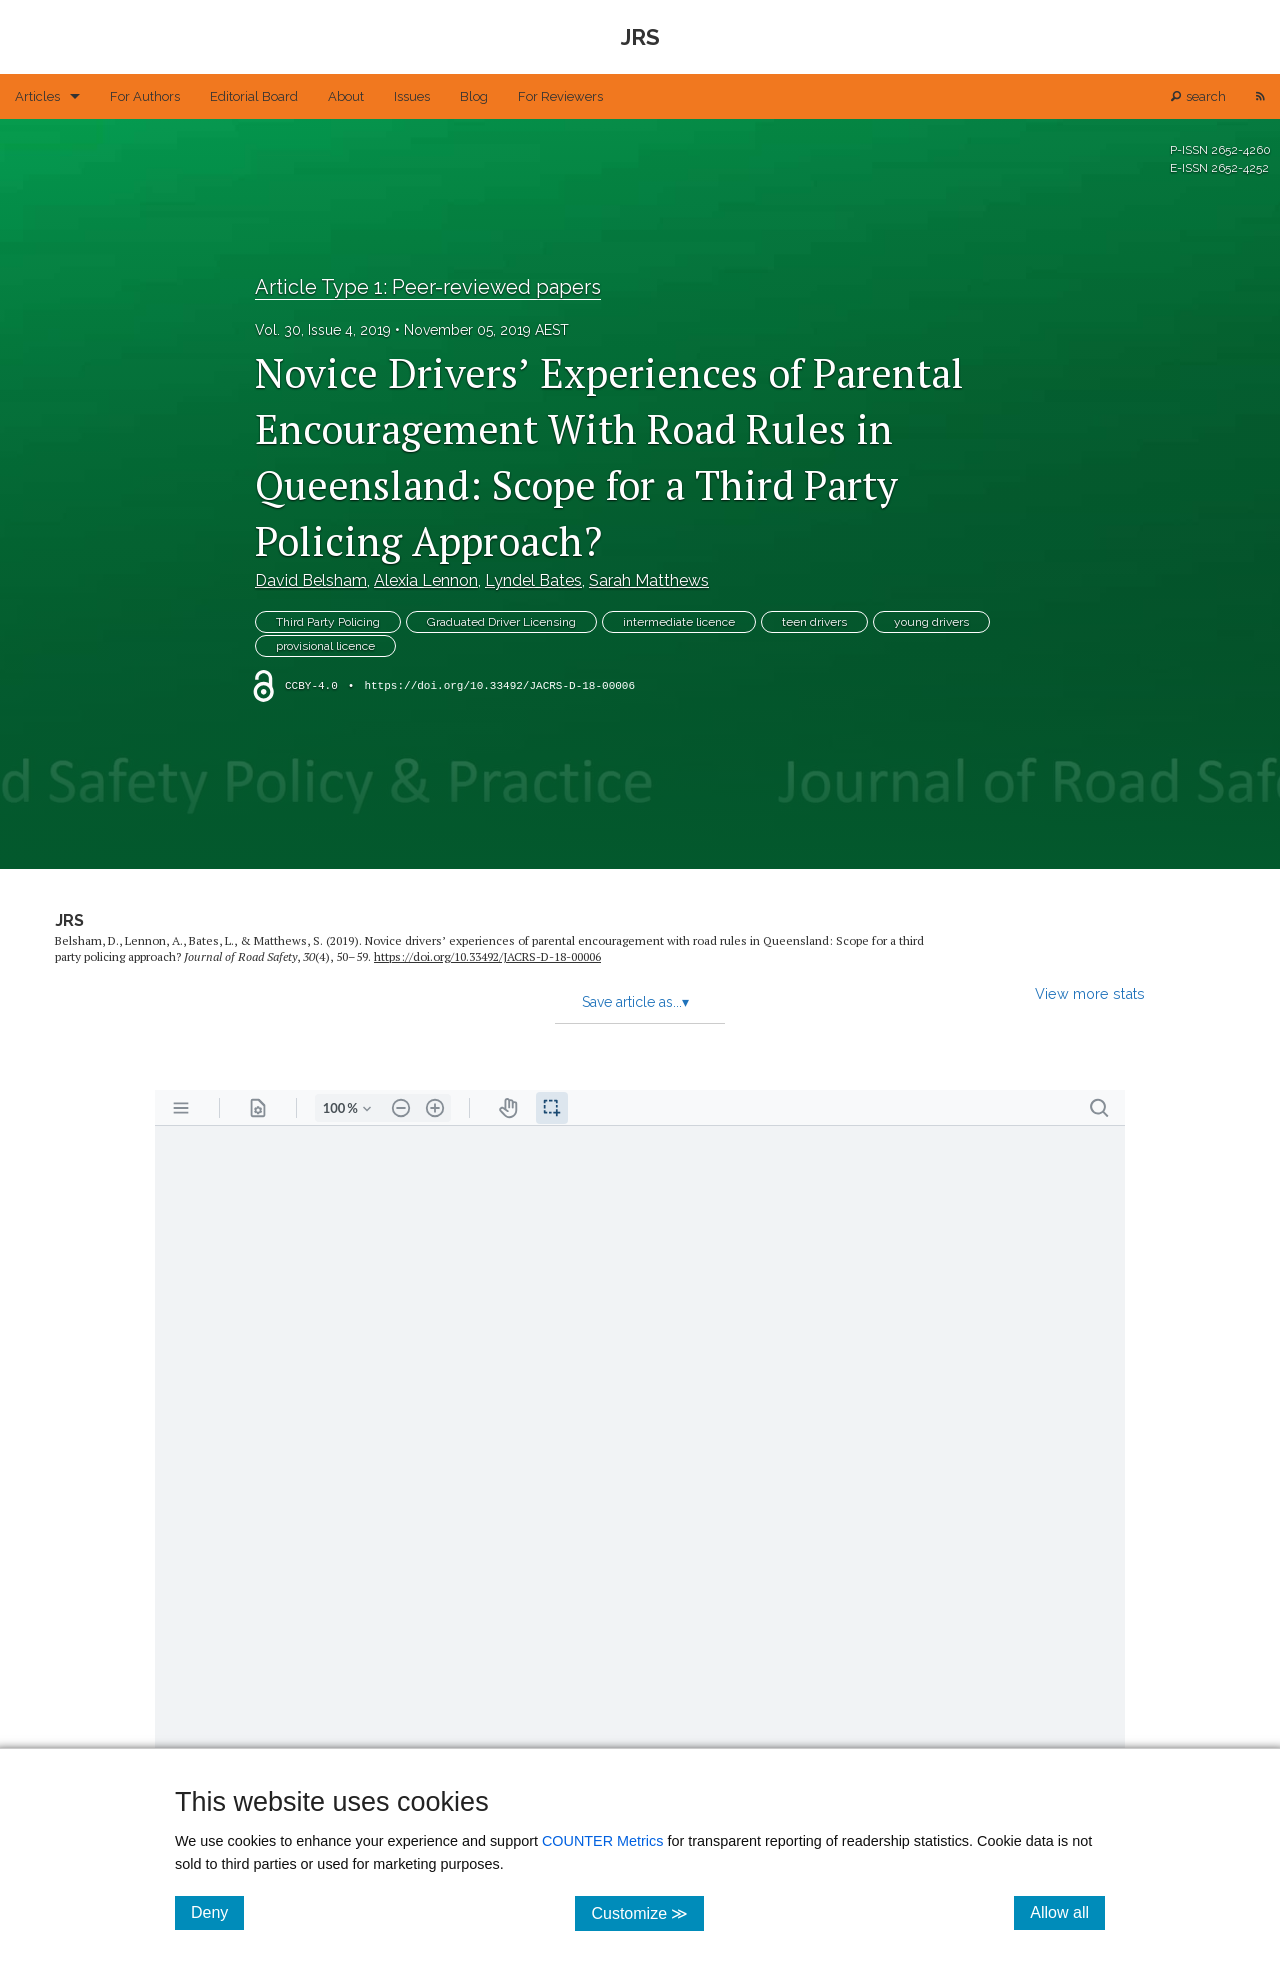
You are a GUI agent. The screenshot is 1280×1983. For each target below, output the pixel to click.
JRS (69, 920)
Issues (412, 96)
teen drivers (814, 622)
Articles (37, 96)
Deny (217, 1912)
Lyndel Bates (533, 580)
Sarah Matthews (649, 580)
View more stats (1090, 993)
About (346, 96)
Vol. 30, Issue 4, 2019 (323, 330)
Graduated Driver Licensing (501, 622)
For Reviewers (560, 96)
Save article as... (635, 1002)
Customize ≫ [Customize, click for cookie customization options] (647, 1912)
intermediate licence (679, 622)
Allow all (1067, 1912)
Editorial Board (254, 96)
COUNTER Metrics (603, 1841)
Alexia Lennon (426, 580)
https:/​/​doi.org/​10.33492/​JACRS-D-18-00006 (487, 956)
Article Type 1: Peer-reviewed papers (428, 287)
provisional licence (325, 646)
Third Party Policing (328, 622)
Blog (474, 96)
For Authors (145, 96)
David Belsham (311, 580)
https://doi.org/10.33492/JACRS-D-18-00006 (499, 686)
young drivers (931, 622)
